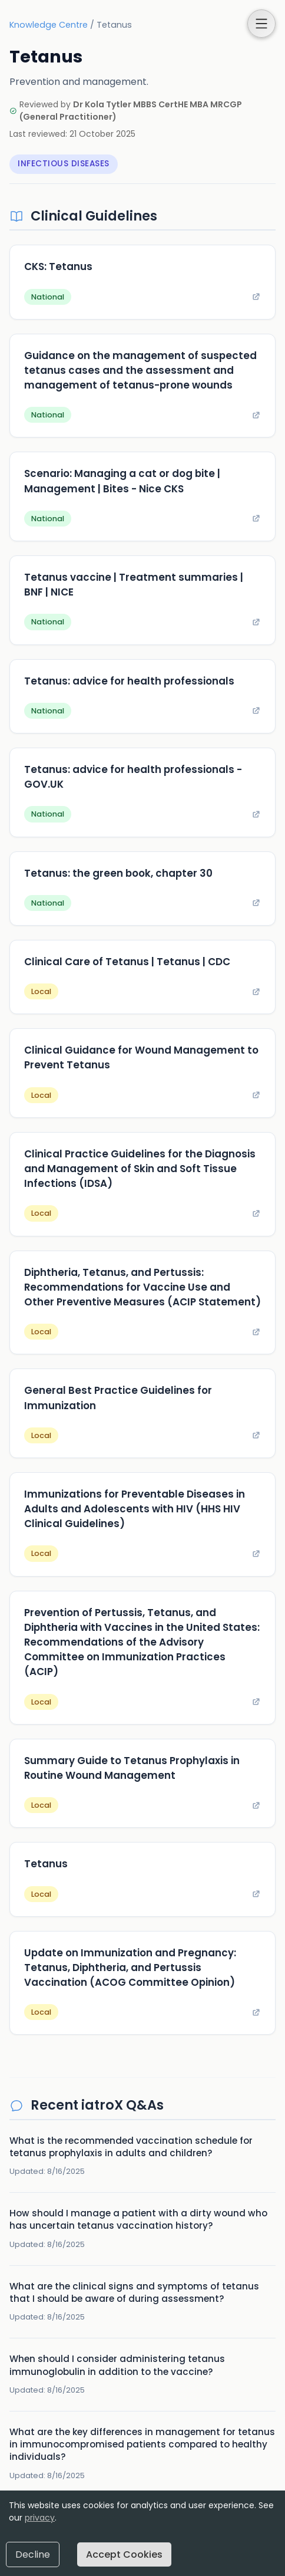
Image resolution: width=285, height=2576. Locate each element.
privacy (40, 2518)
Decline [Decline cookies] (32, 2554)
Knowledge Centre (48, 25)
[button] (261, 23)
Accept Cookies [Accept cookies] (124, 2554)
